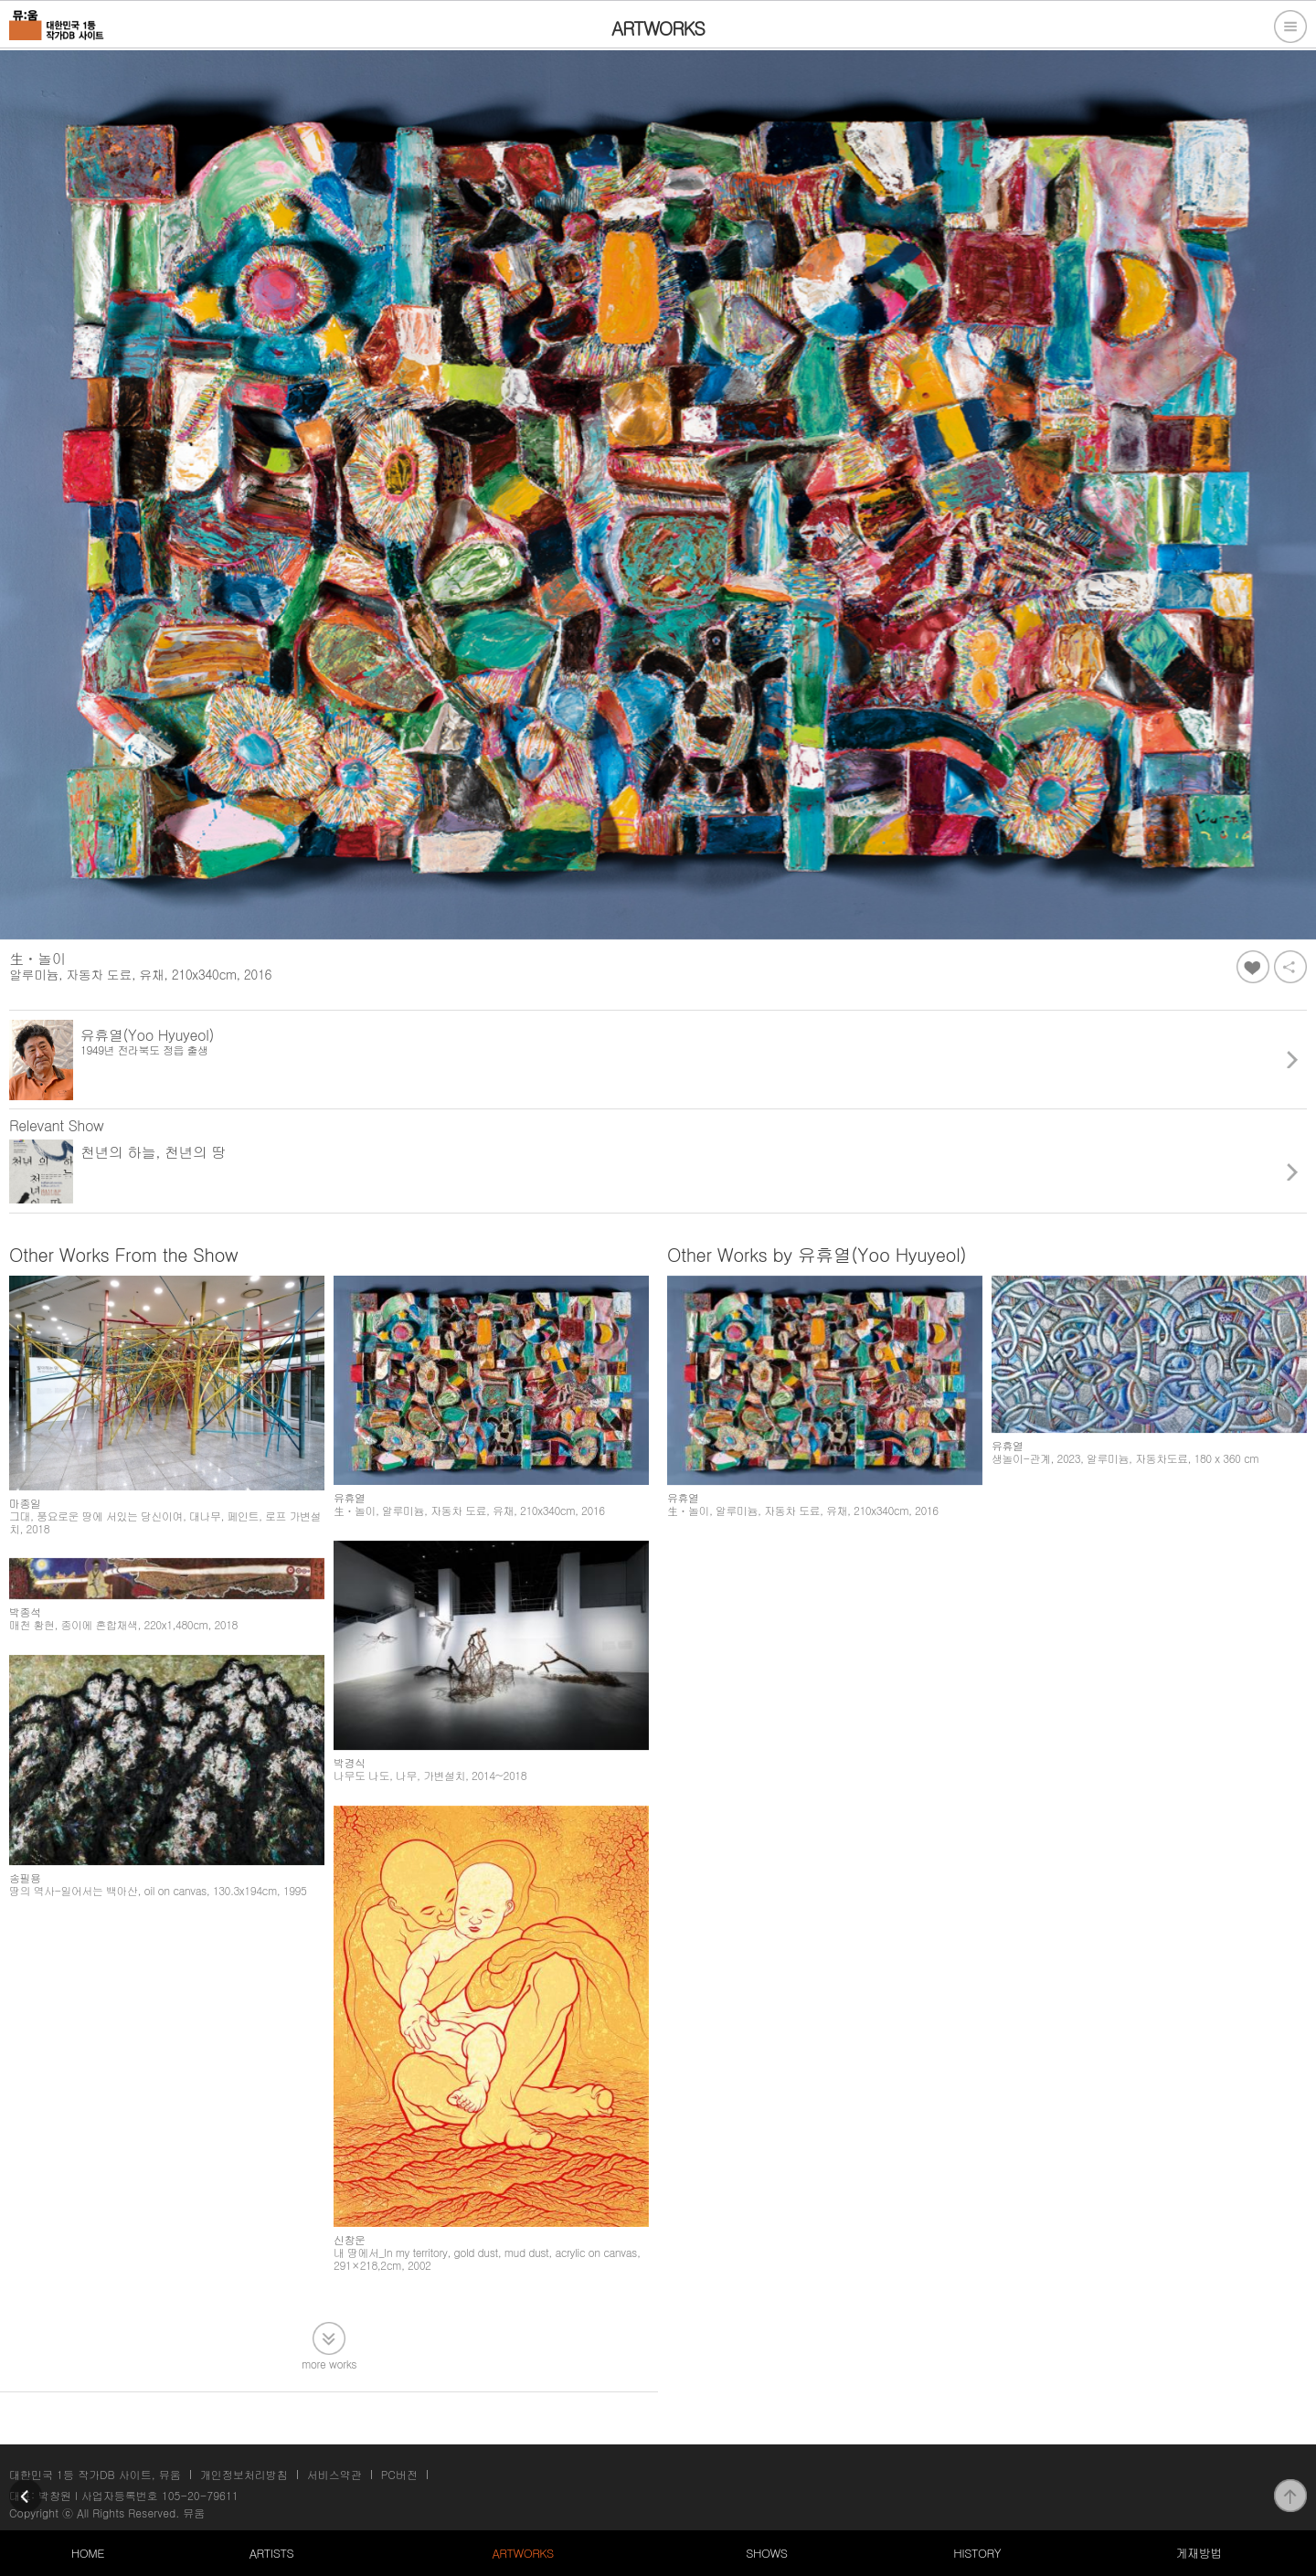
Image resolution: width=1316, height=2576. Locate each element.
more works (329, 2362)
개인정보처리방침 (244, 2474)
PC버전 (399, 2474)
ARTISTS (271, 2552)
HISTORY (977, 2552)
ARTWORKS (522, 2552)
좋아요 (1252, 966)
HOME (87, 2552)
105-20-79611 (200, 2495)
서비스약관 (334, 2474)
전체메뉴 (1290, 26)
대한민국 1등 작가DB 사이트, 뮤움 (95, 2474)
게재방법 (1198, 2552)
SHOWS (766, 2552)
